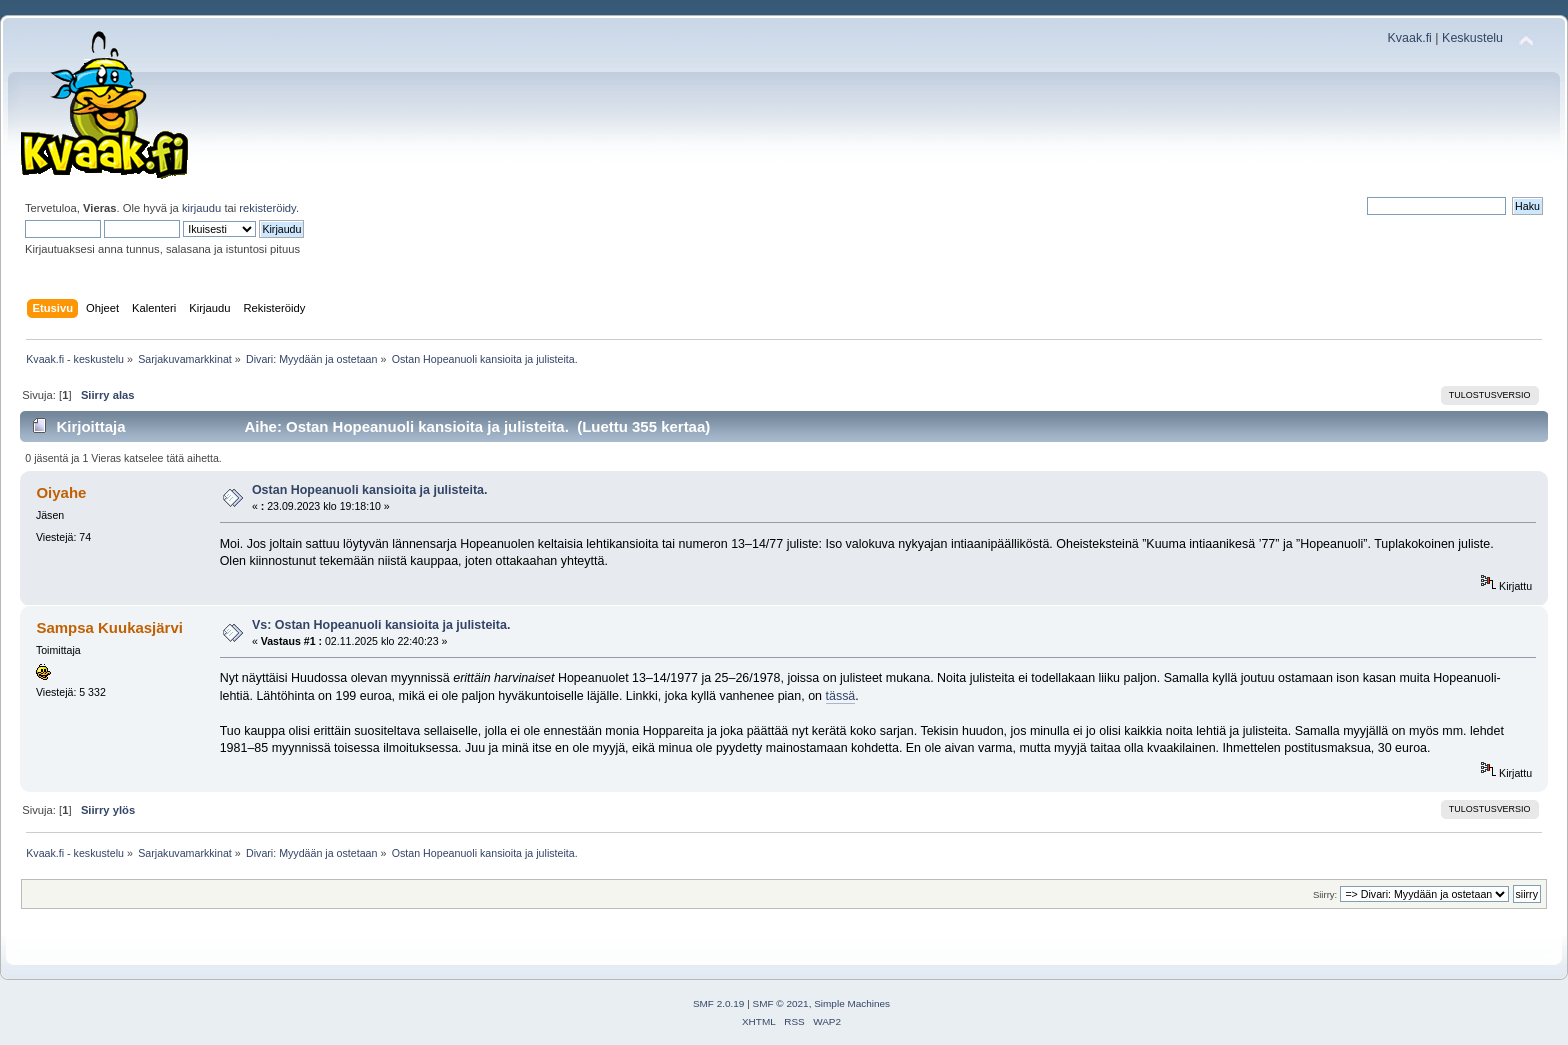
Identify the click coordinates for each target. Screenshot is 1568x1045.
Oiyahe (61, 492)
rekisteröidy (267, 208)
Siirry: (1325, 894)
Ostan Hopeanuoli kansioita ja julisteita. (370, 490)
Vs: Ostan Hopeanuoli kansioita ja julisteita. (381, 625)
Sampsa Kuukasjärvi (109, 627)
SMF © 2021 (781, 1003)
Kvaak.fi (1410, 38)
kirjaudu (201, 208)
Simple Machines (852, 1003)
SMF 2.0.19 (719, 1003)
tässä (841, 696)
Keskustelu (1472, 38)
